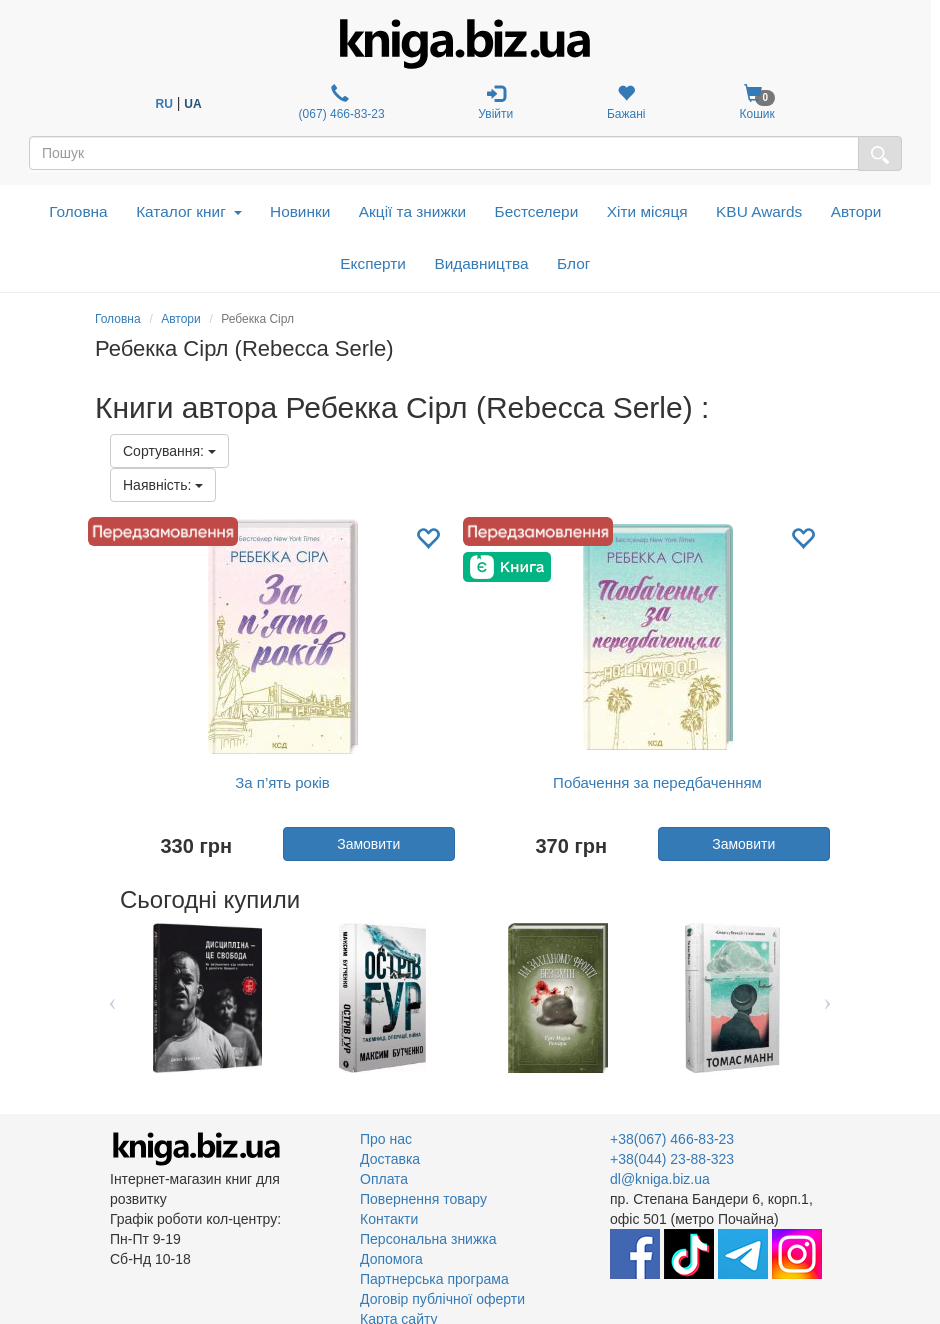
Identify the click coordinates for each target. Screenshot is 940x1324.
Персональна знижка (428, 1239)
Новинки (300, 211)
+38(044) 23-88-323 (672, 1159)
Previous (112, 998)
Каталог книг (188, 211)
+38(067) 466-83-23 (672, 1139)
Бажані (626, 102)
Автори (856, 211)
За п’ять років (282, 782)
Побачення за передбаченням (657, 782)
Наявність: (163, 485)
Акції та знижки (412, 211)
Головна (78, 211)
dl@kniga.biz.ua (660, 1179)
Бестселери (537, 211)
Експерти (373, 263)
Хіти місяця (647, 211)
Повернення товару (423, 1199)
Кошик (757, 102)
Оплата (384, 1179)
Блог (573, 263)
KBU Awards (759, 211)
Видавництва (481, 263)
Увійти (495, 102)
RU (164, 104)
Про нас (386, 1139)
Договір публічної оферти (442, 1299)
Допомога (391, 1259)
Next (827, 998)
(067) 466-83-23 (339, 102)
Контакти (389, 1219)
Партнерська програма (434, 1279)
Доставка (390, 1159)
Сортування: (169, 451)
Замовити (368, 844)
